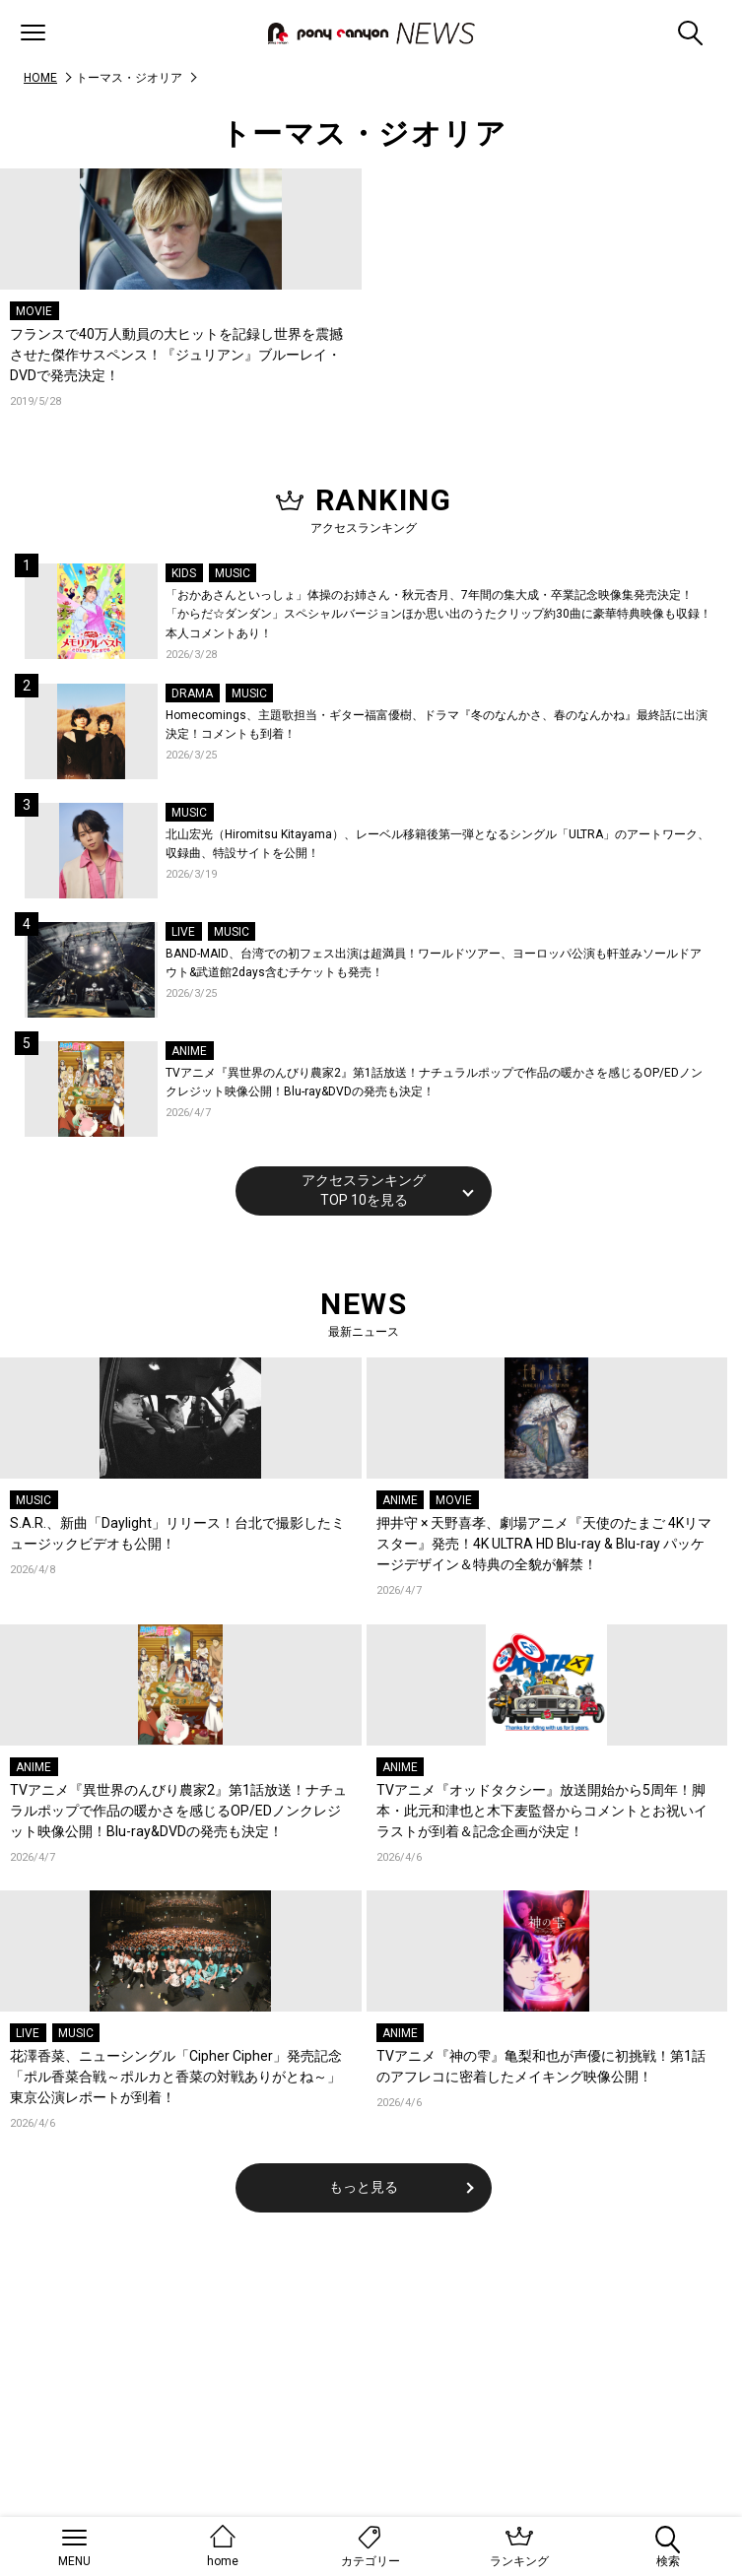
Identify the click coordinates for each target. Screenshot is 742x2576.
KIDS (183, 573)
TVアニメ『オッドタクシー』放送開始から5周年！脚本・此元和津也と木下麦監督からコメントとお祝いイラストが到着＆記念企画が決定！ (542, 1810)
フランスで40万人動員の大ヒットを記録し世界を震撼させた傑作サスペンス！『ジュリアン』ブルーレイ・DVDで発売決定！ (176, 354)
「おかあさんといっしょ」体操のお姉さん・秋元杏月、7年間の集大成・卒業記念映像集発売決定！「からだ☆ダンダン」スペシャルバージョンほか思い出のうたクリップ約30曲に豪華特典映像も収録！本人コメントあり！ (438, 614)
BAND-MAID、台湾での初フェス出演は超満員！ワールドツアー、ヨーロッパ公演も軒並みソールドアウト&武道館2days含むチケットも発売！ (434, 963)
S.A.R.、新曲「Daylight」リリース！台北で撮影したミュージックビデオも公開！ (177, 1533)
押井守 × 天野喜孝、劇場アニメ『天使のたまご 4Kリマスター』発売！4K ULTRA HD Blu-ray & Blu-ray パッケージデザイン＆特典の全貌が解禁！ (543, 1543)
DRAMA (192, 693)
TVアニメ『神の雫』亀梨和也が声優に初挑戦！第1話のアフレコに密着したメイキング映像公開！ (541, 2066)
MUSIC (232, 573)
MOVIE (34, 311)
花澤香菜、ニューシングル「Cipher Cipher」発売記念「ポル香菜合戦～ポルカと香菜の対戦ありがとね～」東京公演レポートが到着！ (176, 2076)
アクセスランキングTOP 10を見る (364, 1190)
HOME (40, 78)
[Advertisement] (363, 2400)
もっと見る (363, 2187)
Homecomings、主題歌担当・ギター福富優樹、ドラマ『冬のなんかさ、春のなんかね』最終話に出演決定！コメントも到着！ (437, 725)
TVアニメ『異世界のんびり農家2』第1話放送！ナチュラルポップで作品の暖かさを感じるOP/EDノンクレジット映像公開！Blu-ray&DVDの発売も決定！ (434, 1082)
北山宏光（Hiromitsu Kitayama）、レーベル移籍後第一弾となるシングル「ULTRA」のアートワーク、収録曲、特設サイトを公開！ (437, 844)
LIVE (183, 932)
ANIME (189, 1051)
